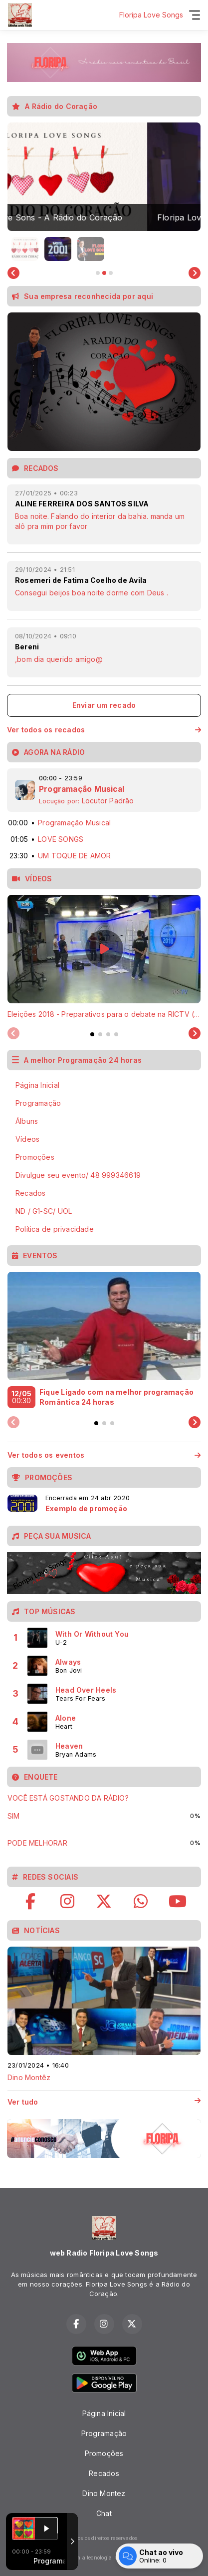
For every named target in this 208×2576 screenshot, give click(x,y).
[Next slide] (195, 273)
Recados (30, 1193)
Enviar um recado (104, 705)
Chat (104, 2513)
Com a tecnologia (104, 2557)
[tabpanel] (104, 957)
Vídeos (27, 1139)
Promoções (34, 1157)
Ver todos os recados (104, 729)
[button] (24, 249)
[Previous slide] (13, 1033)
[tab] (92, 1034)
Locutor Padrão (108, 800)
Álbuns (26, 1121)
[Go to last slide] (13, 273)
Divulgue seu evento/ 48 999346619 (78, 1175)
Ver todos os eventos (104, 1455)
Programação (38, 1103)
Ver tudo (104, 2102)
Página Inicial (37, 1085)
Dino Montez (103, 2493)
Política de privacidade (54, 1229)
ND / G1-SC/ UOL (43, 1211)
